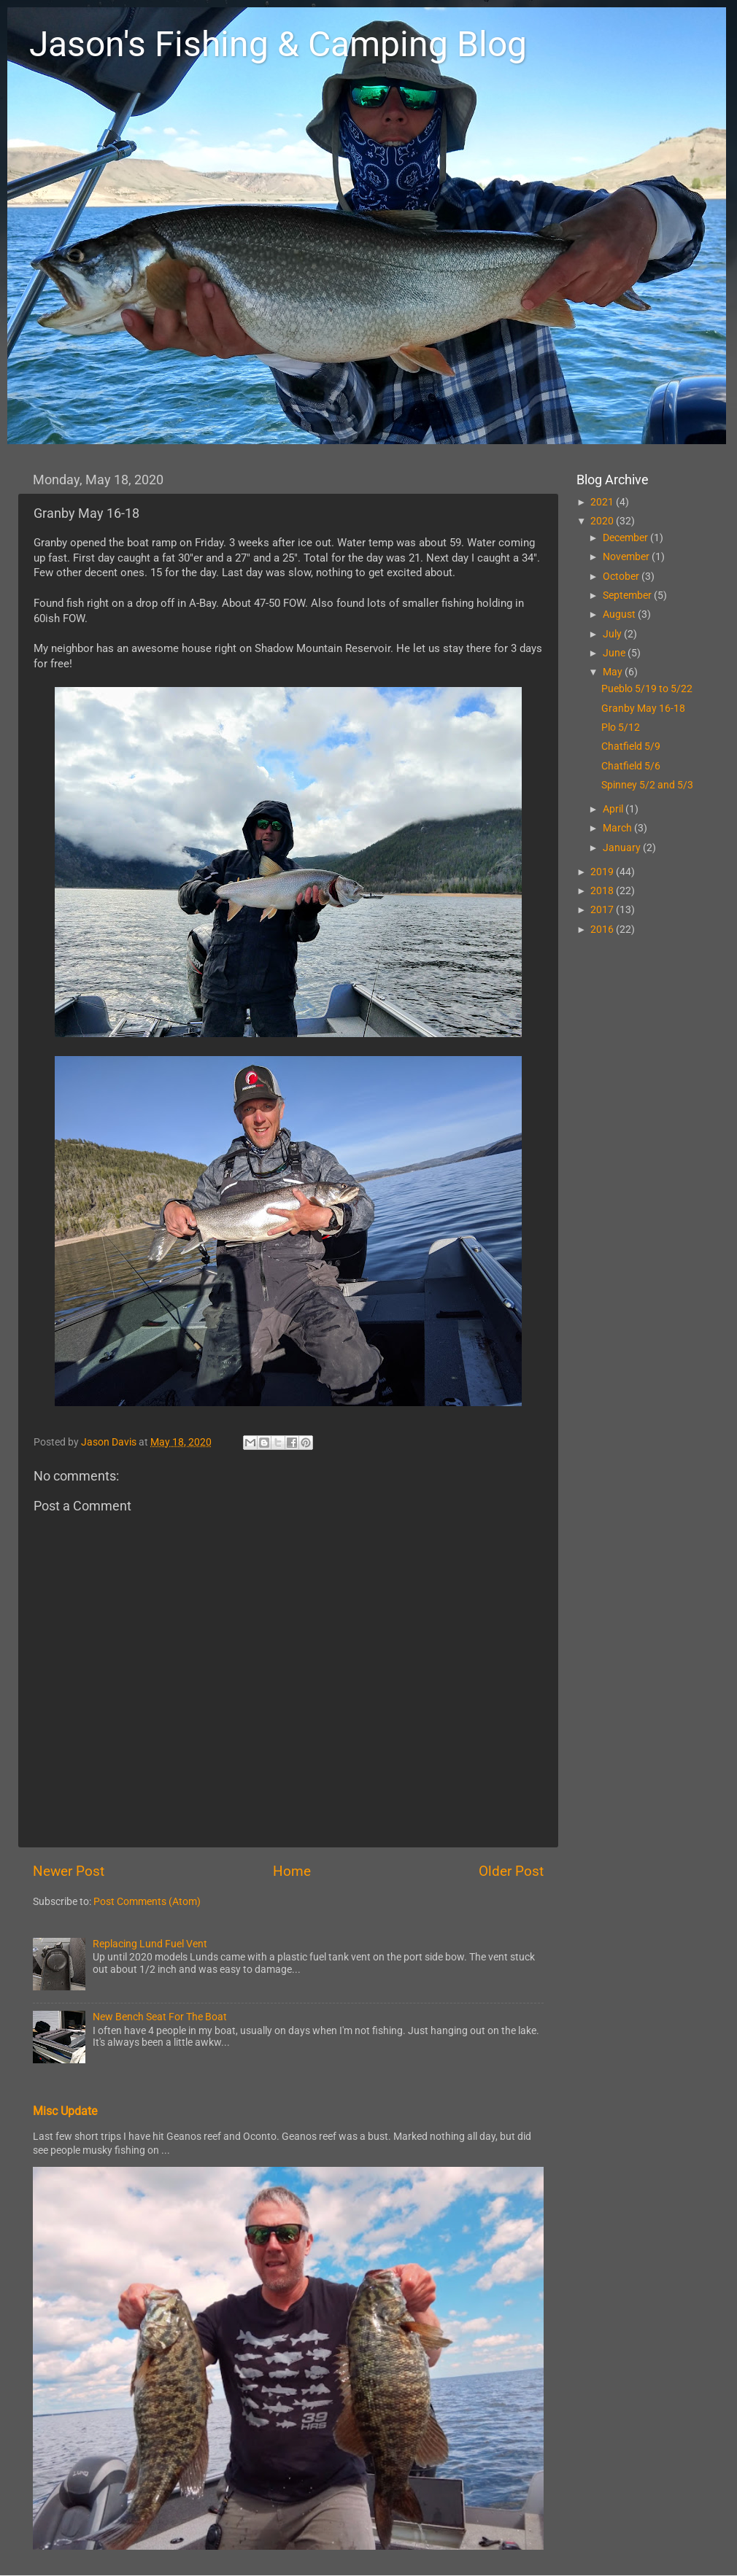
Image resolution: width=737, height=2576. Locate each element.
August (620, 614)
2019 (603, 871)
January (623, 847)
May (614, 672)
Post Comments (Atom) (147, 1901)
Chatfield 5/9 (630, 746)
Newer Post (68, 1871)
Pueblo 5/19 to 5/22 (646, 688)
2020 (603, 521)
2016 (603, 929)
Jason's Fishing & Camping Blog (278, 44)
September (628, 595)
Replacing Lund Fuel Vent (150, 1944)
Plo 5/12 (620, 727)
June (615, 653)
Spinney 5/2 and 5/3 (647, 785)
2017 (603, 909)
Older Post (511, 1871)
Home (292, 1871)
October (622, 576)
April (614, 809)
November (627, 556)
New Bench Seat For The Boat (160, 2016)
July (613, 634)
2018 (603, 890)
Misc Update (65, 2111)
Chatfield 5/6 (630, 766)
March (618, 828)
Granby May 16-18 (643, 708)
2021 (603, 502)
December (626, 537)
